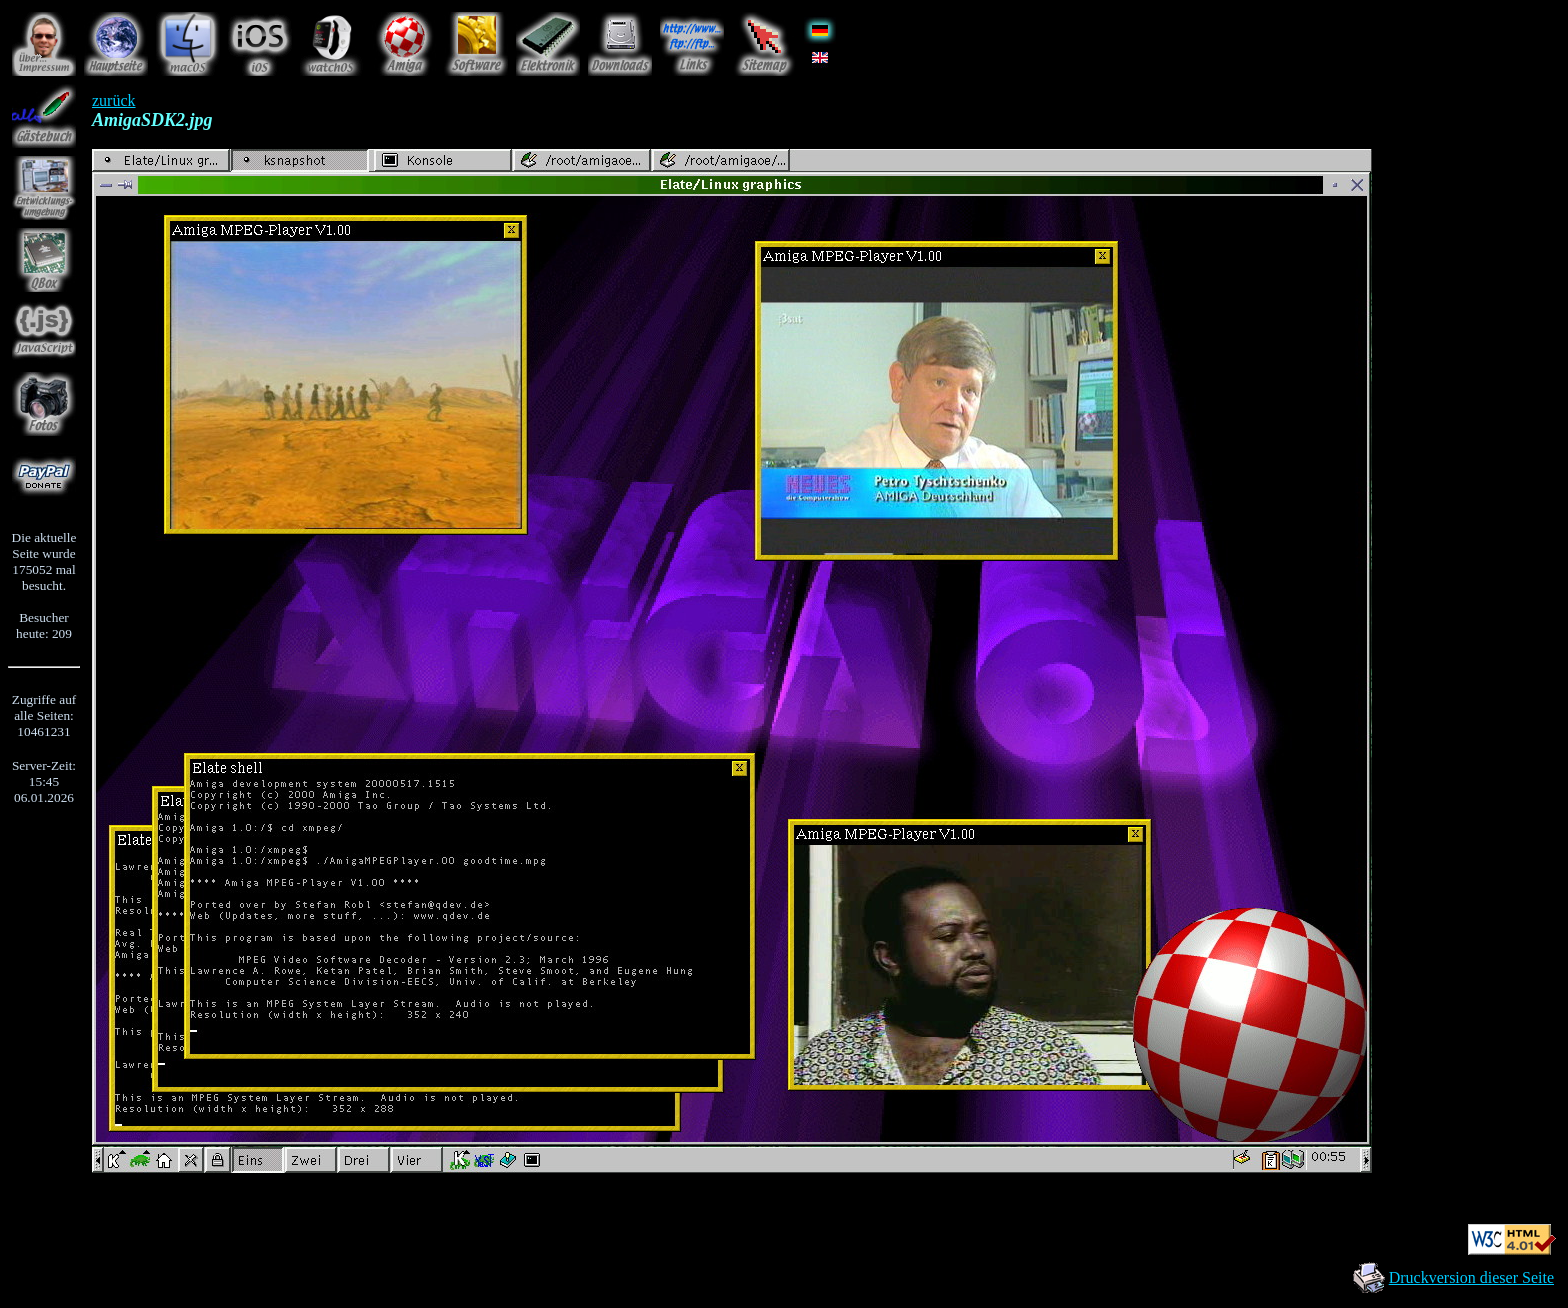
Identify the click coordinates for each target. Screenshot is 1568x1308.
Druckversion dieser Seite (1471, 1277)
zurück (114, 100)
